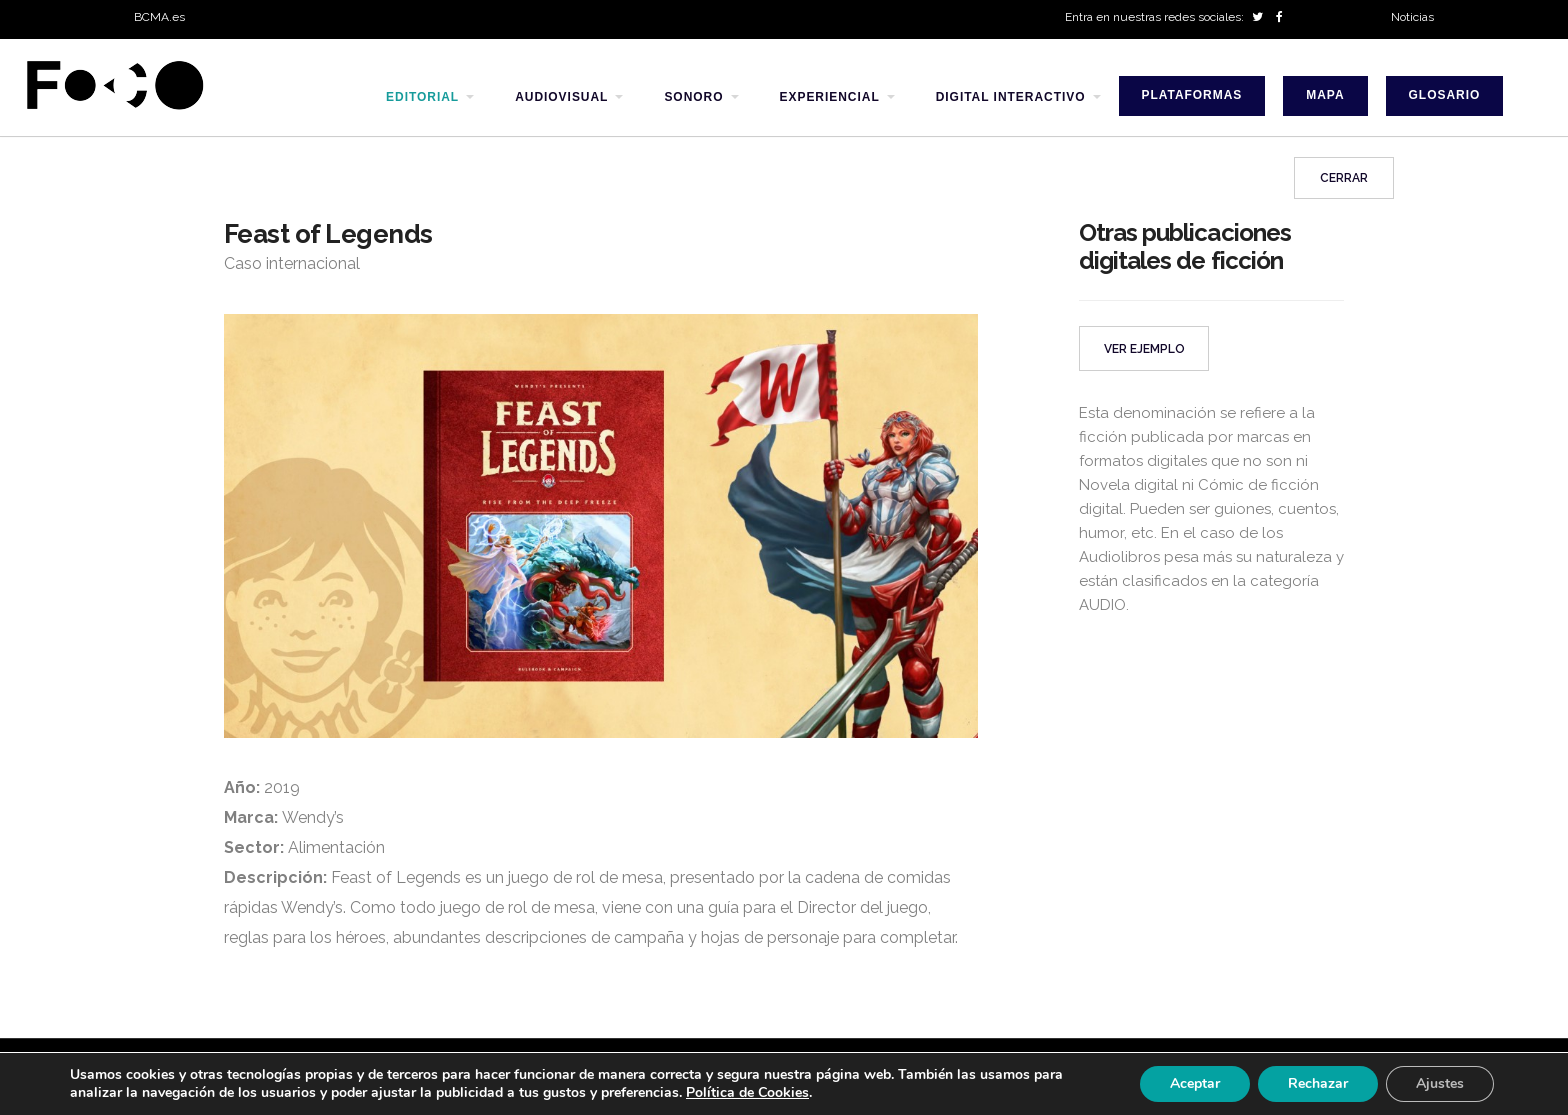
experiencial (830, 97)
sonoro (693, 97)
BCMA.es (159, 17)
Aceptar (1195, 1083)
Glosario (1445, 95)
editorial (422, 97)
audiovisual (561, 97)
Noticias (1412, 17)
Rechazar (1318, 1083)
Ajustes (1440, 1083)
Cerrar (1344, 178)
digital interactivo (1011, 97)
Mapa (1325, 95)
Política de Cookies (747, 1092)
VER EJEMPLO (1144, 349)
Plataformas (1192, 95)
